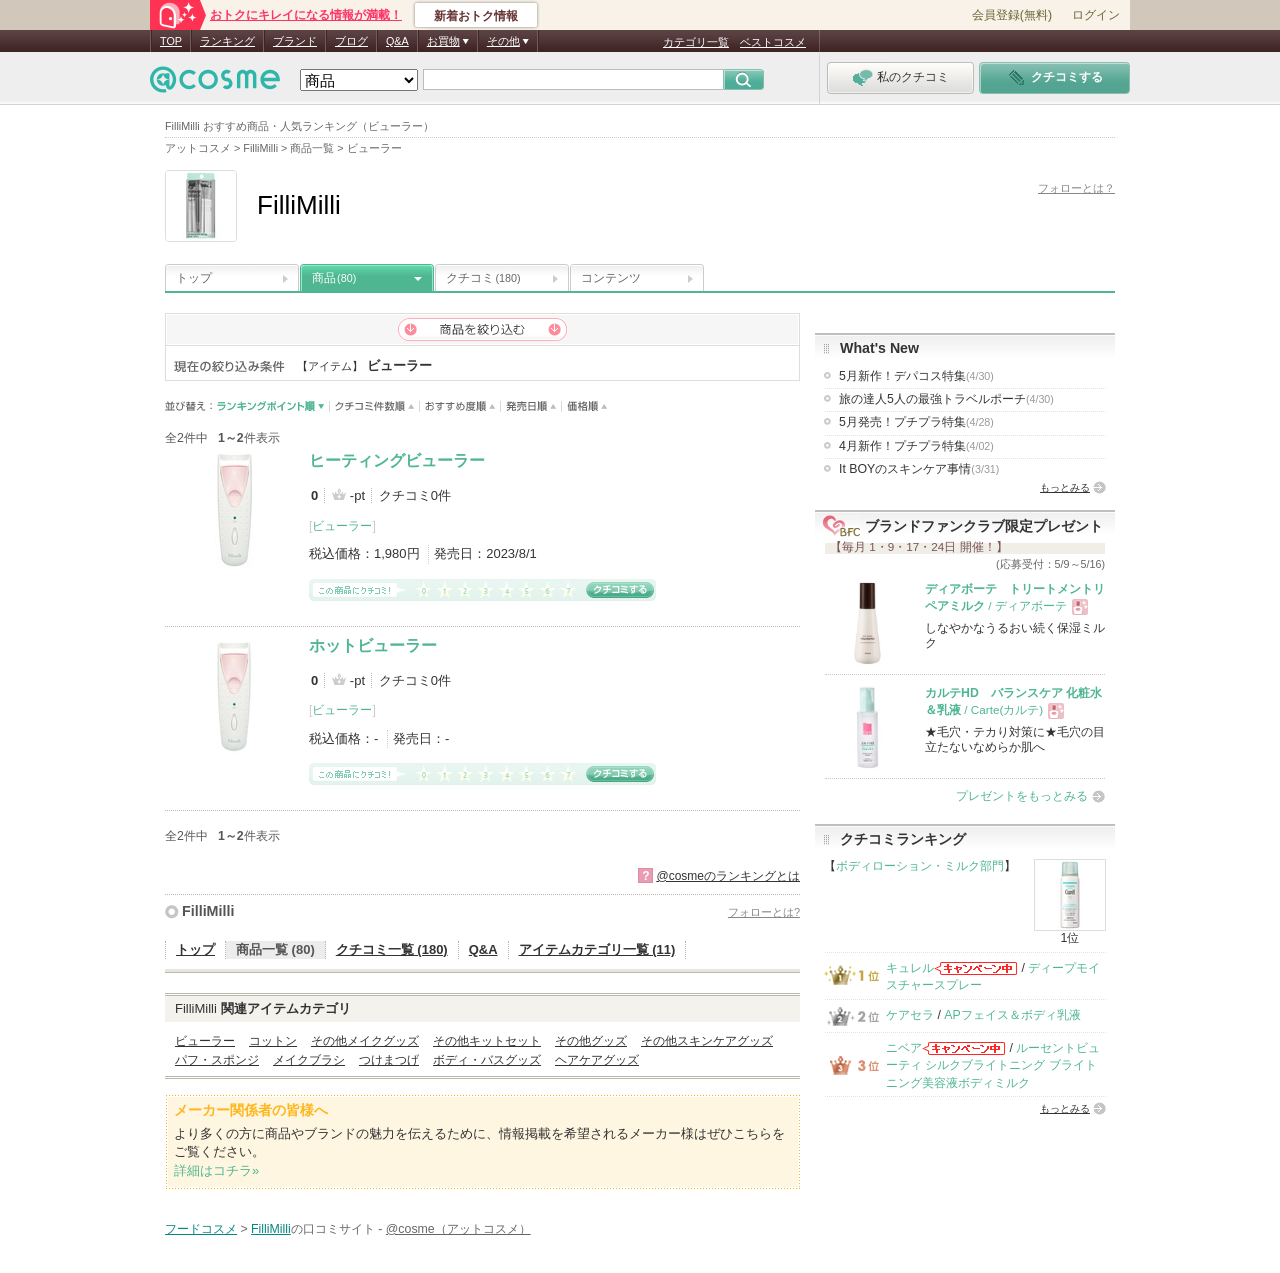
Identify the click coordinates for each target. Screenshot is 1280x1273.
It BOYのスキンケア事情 (919, 469)
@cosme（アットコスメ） (458, 1229)
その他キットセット (487, 1041)
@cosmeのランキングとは (728, 876)
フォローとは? (764, 912)
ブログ (351, 41)
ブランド (295, 41)
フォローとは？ (1076, 188)
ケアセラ (910, 1015)
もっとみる (1065, 487)
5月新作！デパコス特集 (916, 376)
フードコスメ (201, 1229)
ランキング (227, 41)
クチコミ (483, 278)
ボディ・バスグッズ (487, 1060)
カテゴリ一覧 (696, 42)
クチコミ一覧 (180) (392, 949)
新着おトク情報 (476, 16)
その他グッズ (591, 1041)
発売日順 (531, 406)
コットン (273, 1041)
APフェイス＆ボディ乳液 (1012, 1015)
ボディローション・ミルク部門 (920, 866)
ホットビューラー (373, 645)
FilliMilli (208, 911)
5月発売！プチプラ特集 (916, 422)
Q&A (397, 41)
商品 (334, 278)
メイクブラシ (309, 1060)
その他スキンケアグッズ (707, 1041)
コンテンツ (611, 278)
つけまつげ (389, 1060)
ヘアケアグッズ (597, 1060)
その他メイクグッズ (365, 1041)
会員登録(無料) (1012, 15)
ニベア (904, 1048)
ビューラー (342, 526)
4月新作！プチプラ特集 (916, 446)
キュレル (910, 968)
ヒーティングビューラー (397, 460)
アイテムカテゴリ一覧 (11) (597, 949)
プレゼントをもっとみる (1022, 796)
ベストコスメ (773, 42)
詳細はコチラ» (216, 1170)
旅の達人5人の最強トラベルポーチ (946, 399)
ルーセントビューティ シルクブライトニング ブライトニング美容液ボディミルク (993, 1065)
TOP (171, 41)
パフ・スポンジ (217, 1060)
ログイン (1096, 15)
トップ (194, 278)
